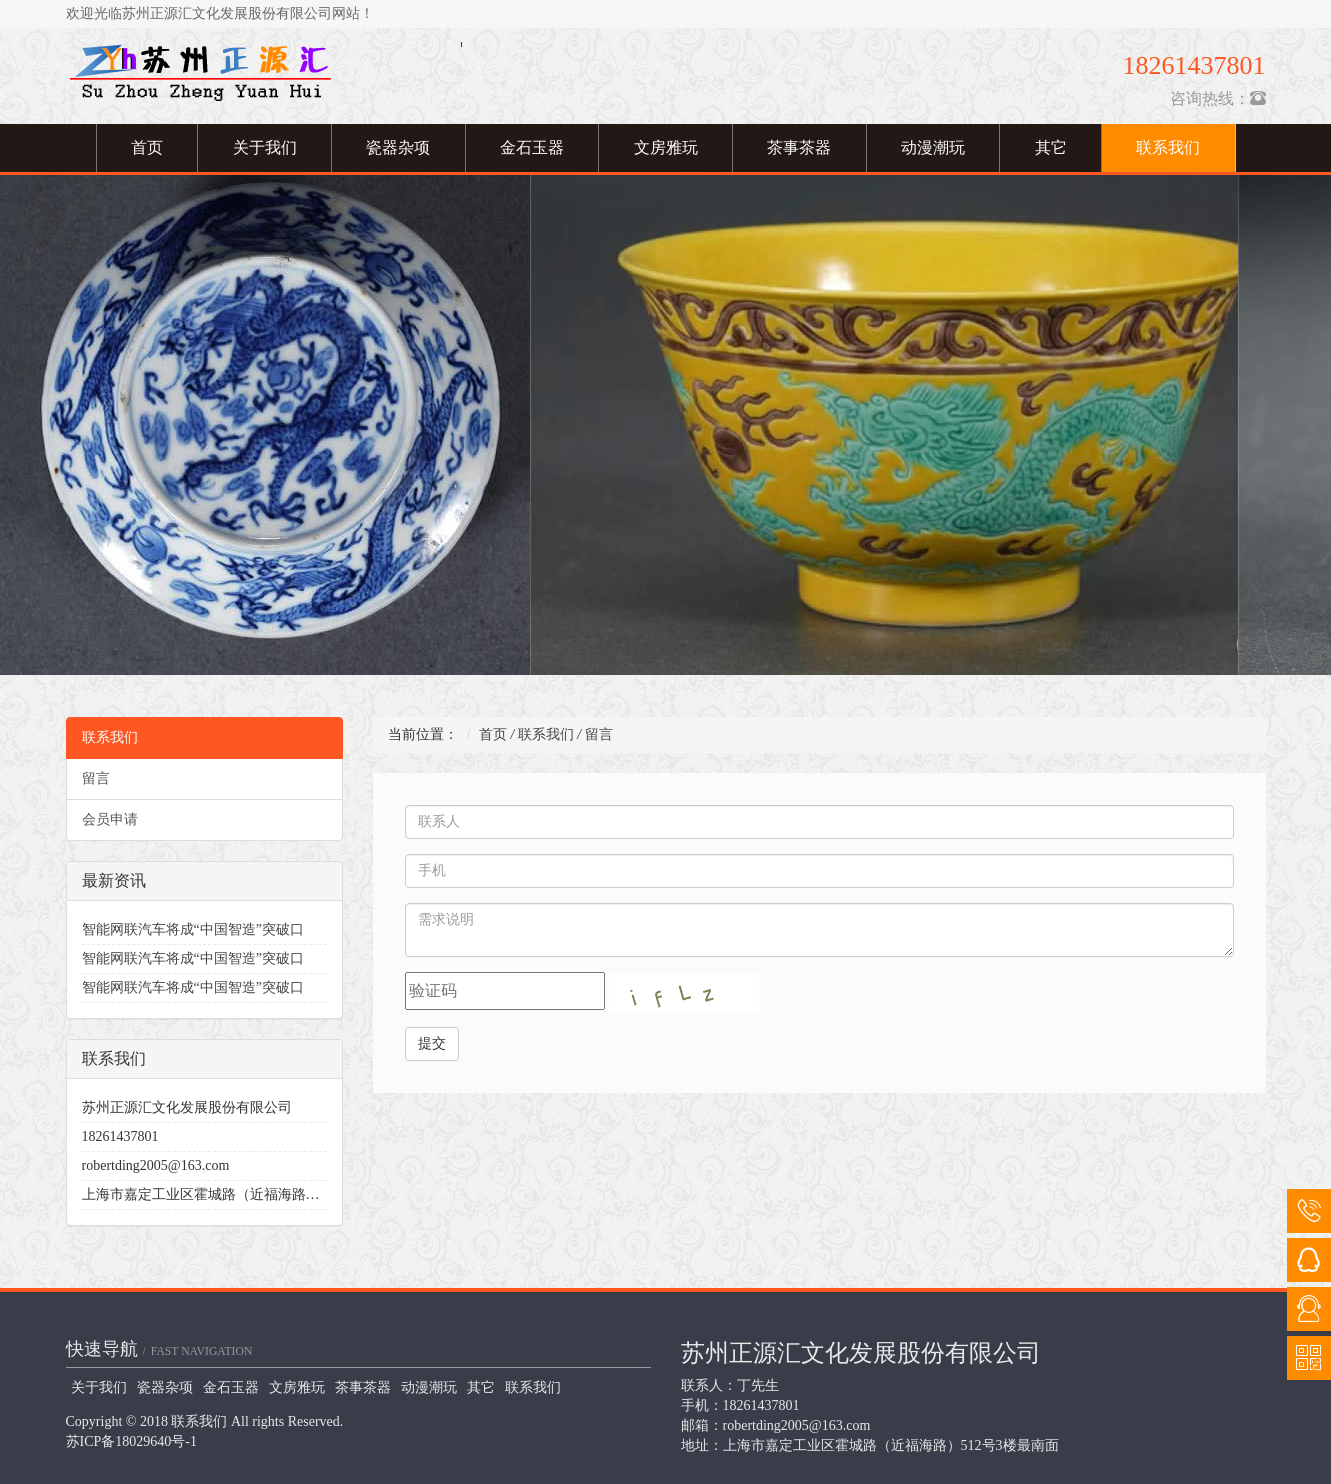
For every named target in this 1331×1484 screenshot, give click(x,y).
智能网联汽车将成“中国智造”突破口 (193, 929)
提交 (432, 1043)
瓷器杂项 (398, 147)
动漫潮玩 (933, 147)
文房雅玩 (666, 147)
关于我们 (265, 147)
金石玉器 (532, 147)
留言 (96, 778)
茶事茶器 (799, 147)
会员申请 (110, 819)
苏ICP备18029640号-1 (131, 1441)
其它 (1051, 147)
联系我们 (1168, 147)
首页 (147, 147)
